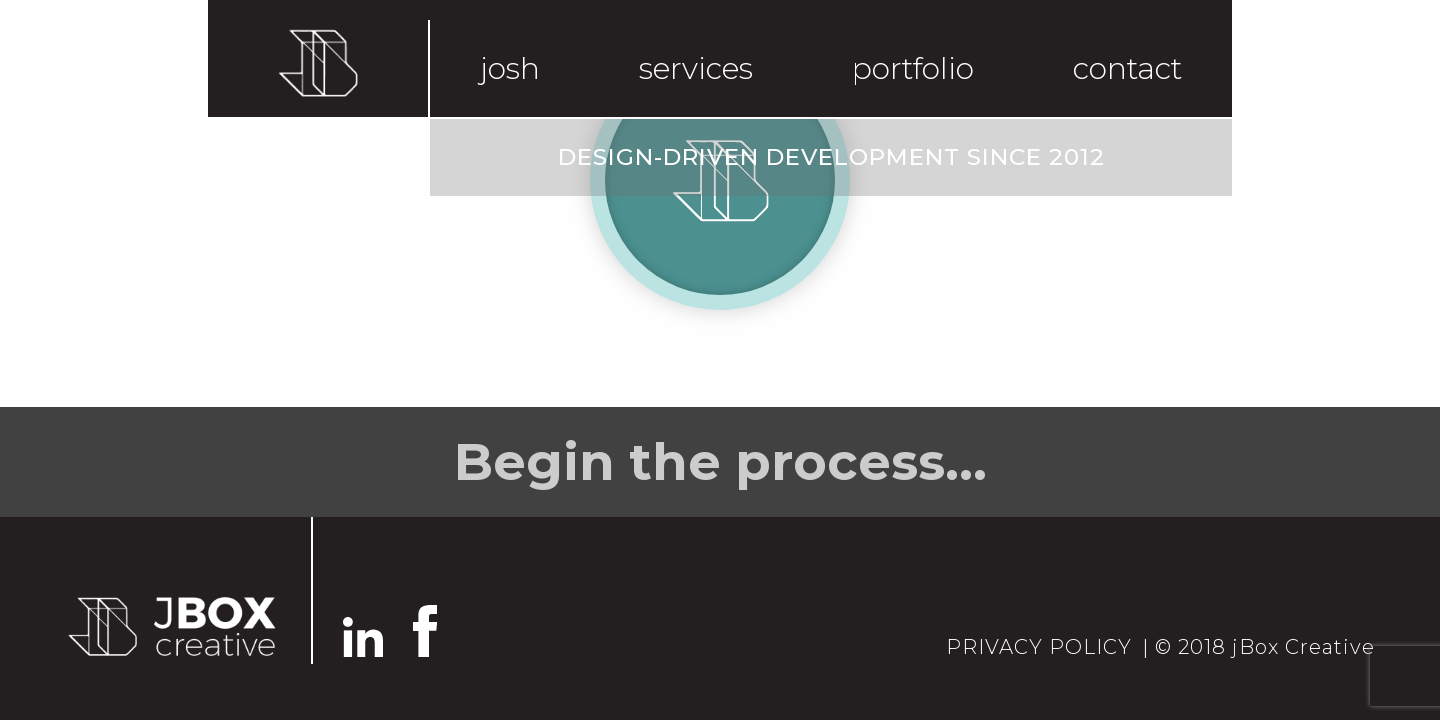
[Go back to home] (170, 625)
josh (510, 68)
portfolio (913, 68)
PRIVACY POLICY (1039, 647)
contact (1127, 68)
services (696, 68)
